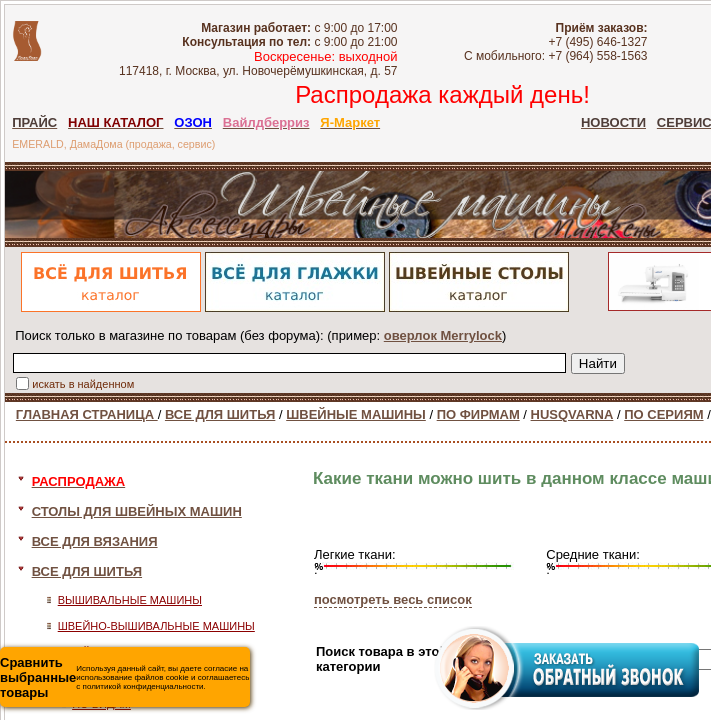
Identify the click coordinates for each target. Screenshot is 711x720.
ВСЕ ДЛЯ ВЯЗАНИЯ (95, 541)
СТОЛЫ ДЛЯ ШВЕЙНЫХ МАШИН (137, 511)
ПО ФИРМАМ (478, 414)
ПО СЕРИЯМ (663, 414)
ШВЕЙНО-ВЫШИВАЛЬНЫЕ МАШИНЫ (156, 626)
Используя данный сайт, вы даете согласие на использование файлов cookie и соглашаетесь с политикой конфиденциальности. (124, 677)
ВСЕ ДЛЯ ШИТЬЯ (220, 414)
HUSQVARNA (572, 414)
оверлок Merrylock (443, 335)
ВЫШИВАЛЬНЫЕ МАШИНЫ (130, 600)
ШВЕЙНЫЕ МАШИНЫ (356, 414)
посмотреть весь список (393, 599)
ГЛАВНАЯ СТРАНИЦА (87, 414)
